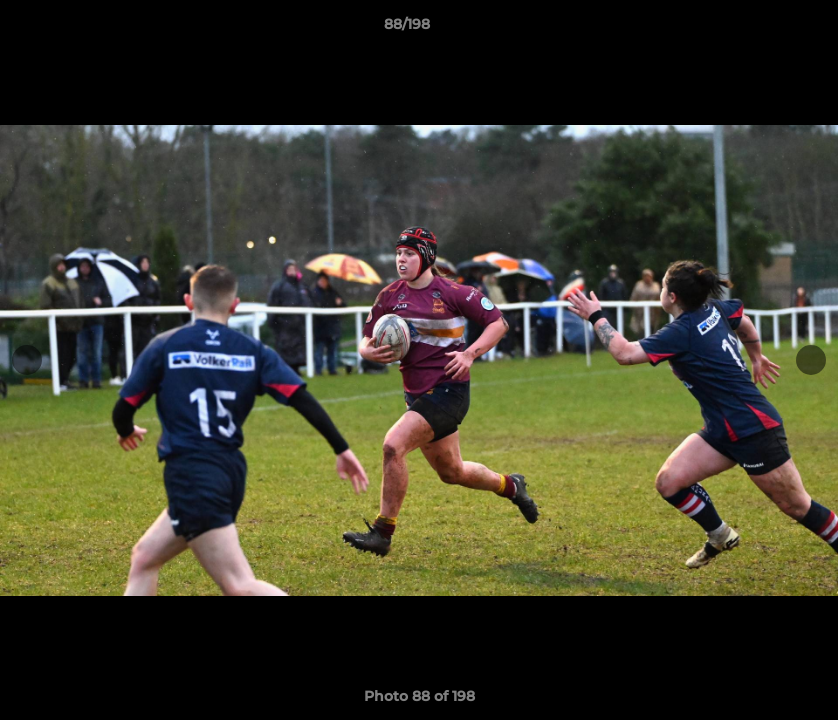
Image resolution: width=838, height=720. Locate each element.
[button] (754, 29)
